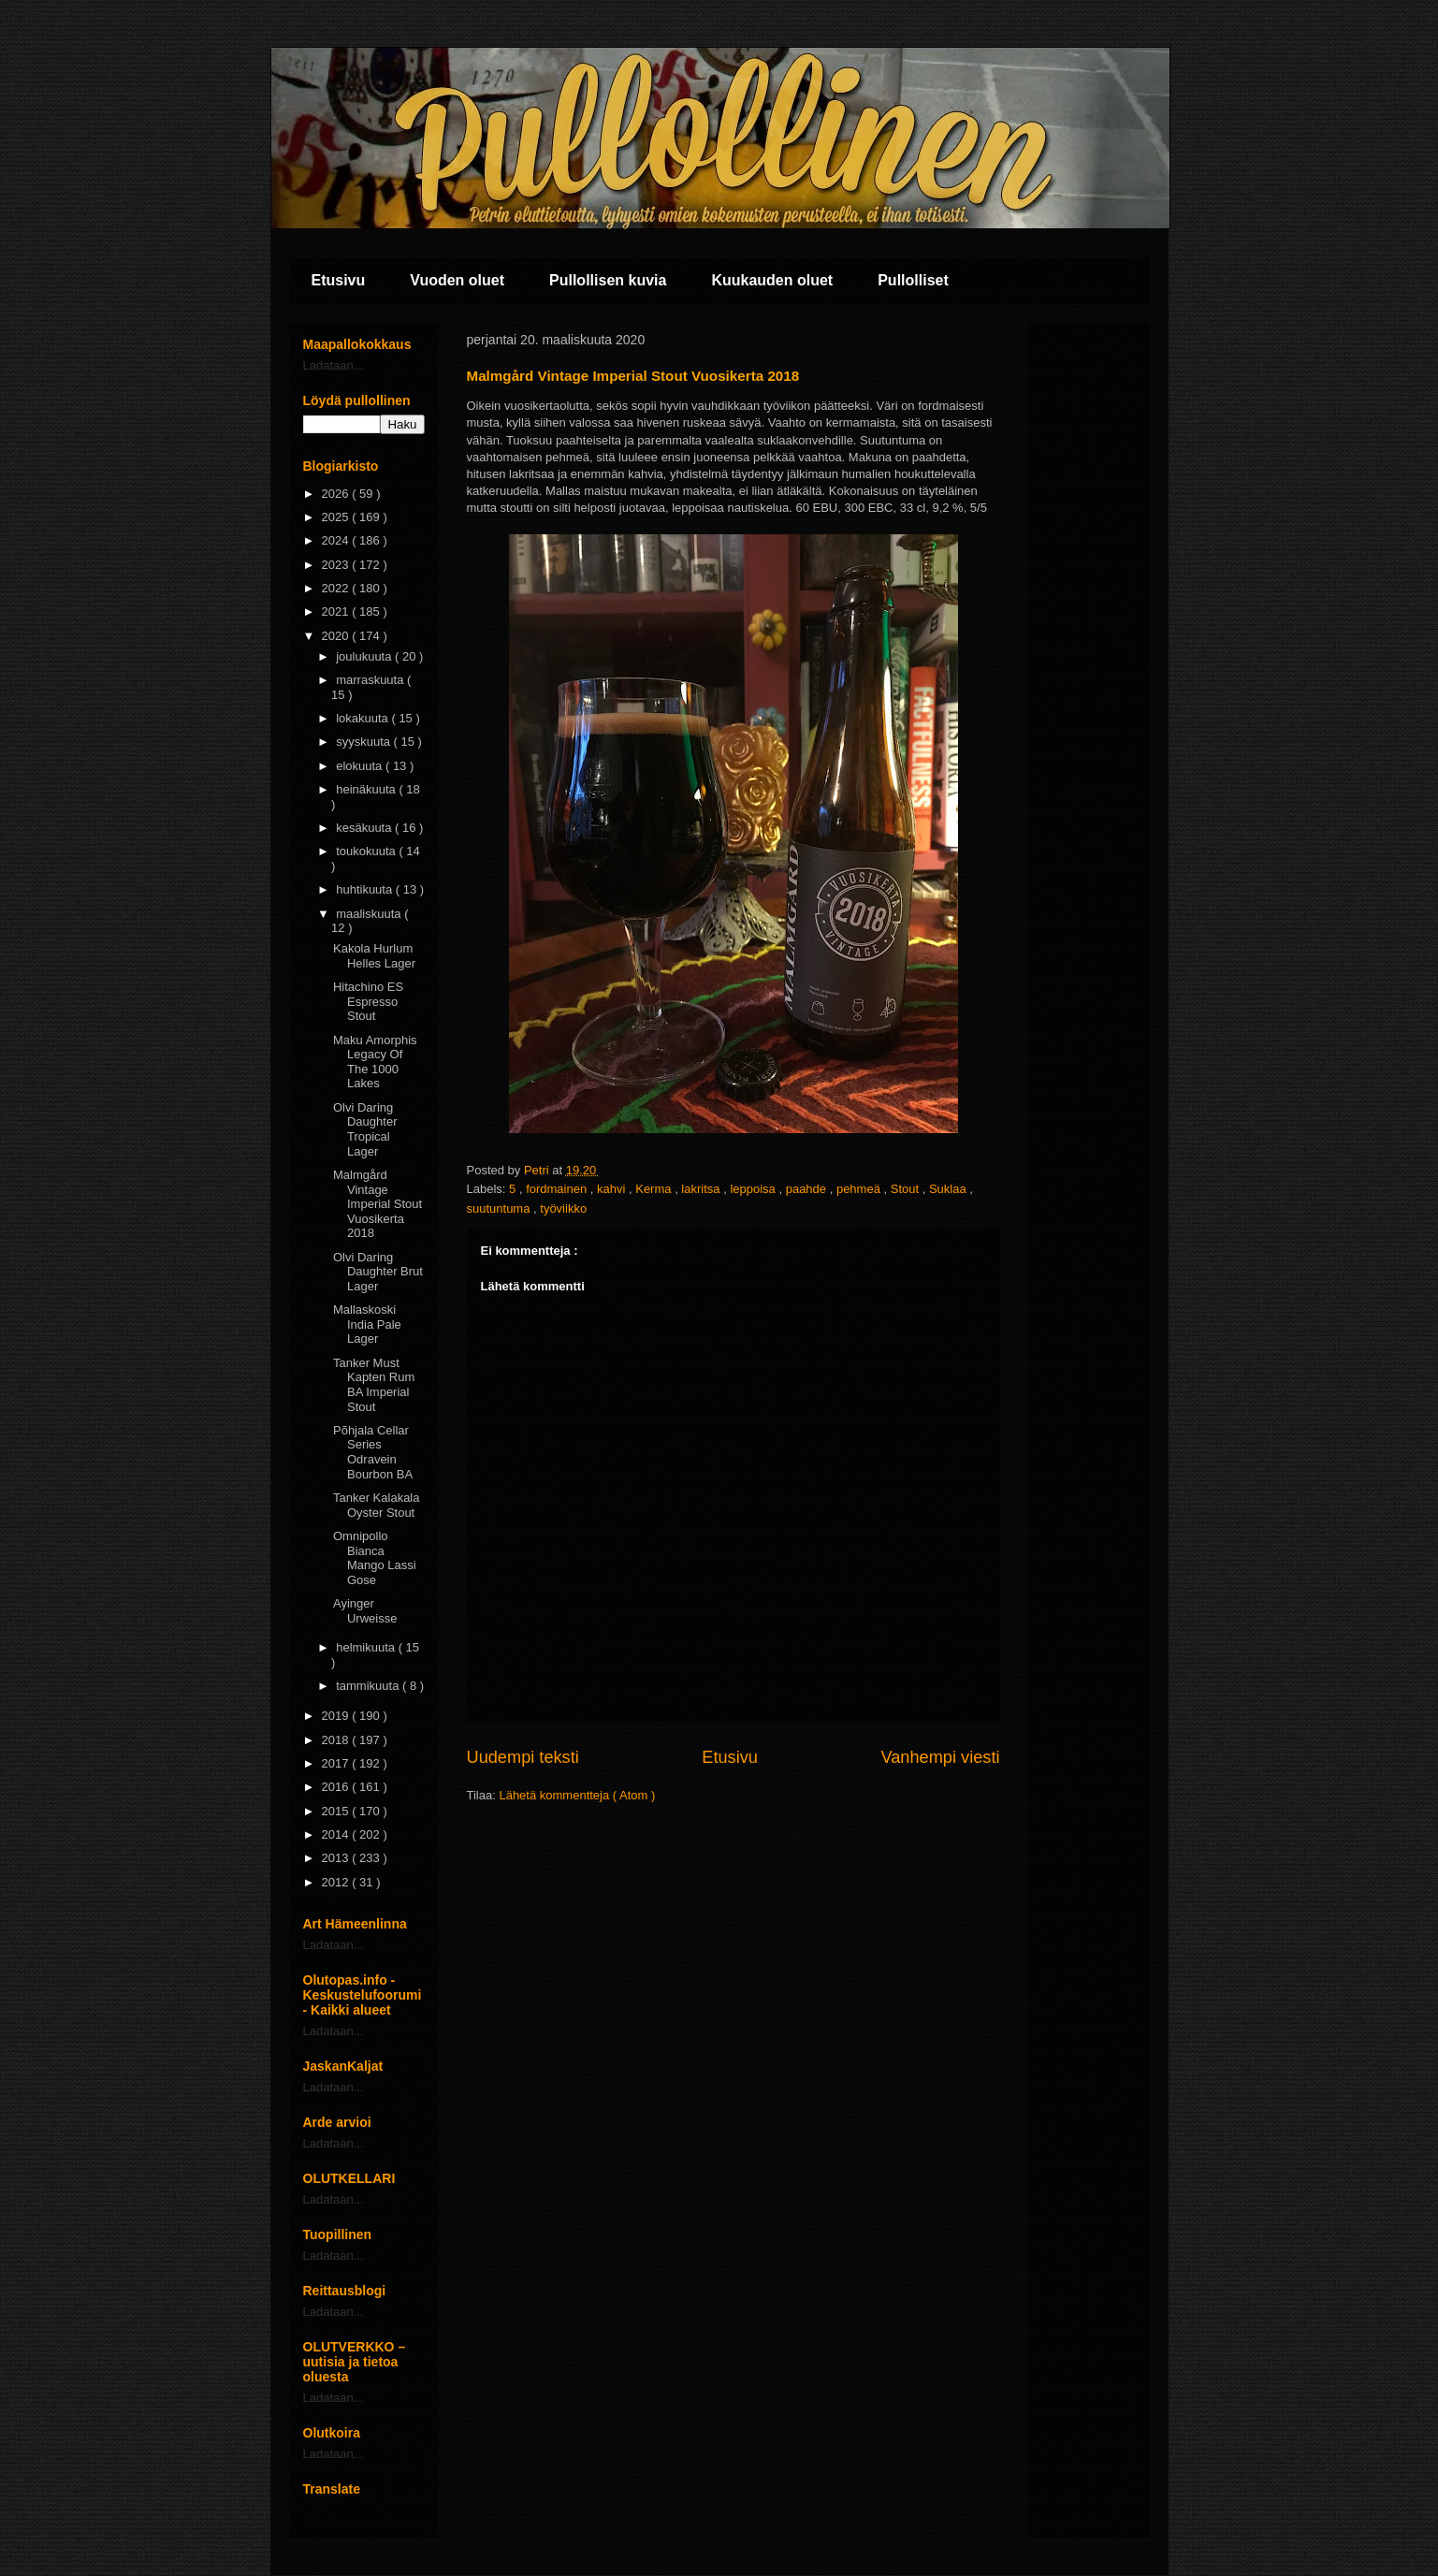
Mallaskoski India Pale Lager (367, 1324)
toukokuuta (367, 851)
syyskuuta (364, 742)
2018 (337, 1740)
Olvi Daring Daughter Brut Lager (378, 1271)
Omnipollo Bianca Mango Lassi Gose (374, 1558)
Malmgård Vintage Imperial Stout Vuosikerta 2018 (377, 1204)
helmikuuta (367, 1647)
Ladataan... (333, 365)
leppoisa (754, 1189)
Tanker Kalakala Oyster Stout (376, 1505)
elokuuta (360, 766)
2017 (337, 1763)
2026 (337, 494)
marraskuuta (371, 680)
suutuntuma (500, 1208)
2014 (337, 1834)
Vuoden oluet (457, 280)
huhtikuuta (366, 889)
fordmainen (558, 1189)
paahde (808, 1189)
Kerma (655, 1189)
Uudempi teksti (523, 1757)
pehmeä (860, 1189)
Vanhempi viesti (939, 1757)
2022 (337, 588)
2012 (337, 1882)
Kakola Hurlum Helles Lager (374, 955)
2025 (337, 517)
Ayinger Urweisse (365, 1610)
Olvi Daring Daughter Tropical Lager (365, 1129)
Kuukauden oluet (772, 280)
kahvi (613, 1189)
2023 (337, 565)
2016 (337, 1787)
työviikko (563, 1208)
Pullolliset (913, 280)
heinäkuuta (367, 789)
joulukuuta (365, 656)
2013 (337, 1858)
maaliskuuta (370, 914)
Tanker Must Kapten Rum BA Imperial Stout (373, 1385)
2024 (337, 540)
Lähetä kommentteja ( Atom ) (577, 1795)
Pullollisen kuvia (607, 280)
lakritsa (702, 1189)
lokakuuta (363, 718)
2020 (337, 636)
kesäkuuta (365, 828)
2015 (337, 1811)
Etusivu (339, 280)
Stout (906, 1189)
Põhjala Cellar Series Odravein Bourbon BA (373, 1452)
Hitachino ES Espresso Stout (368, 1001)
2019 (337, 1716)
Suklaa (949, 1189)
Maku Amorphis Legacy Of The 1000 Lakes (375, 1062)
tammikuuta (369, 1686)
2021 (337, 611)
